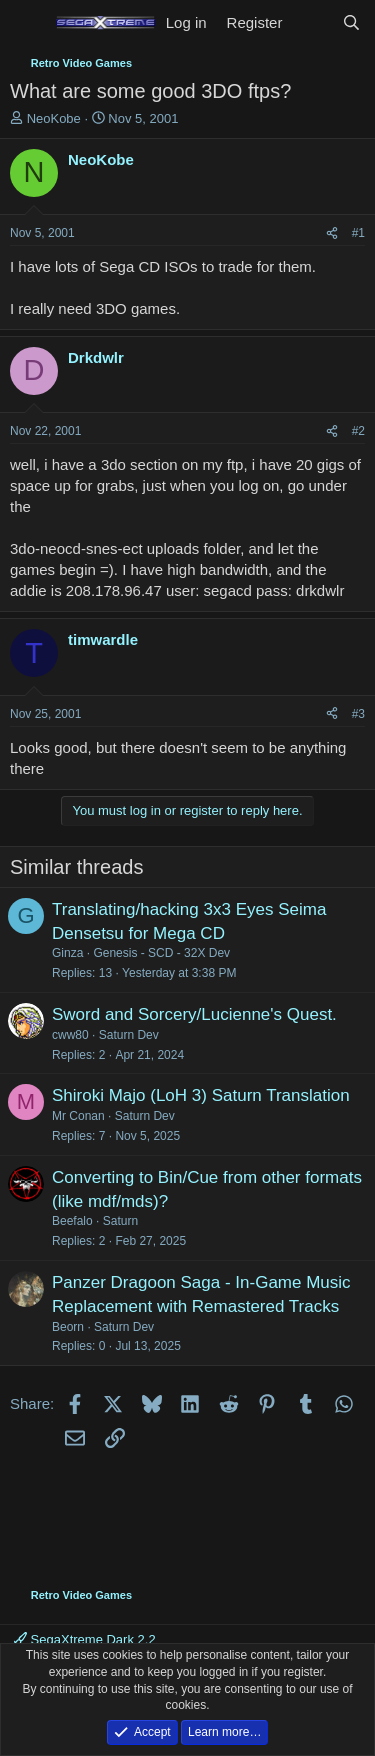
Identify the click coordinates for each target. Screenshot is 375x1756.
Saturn (120, 1221)
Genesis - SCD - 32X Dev (161, 953)
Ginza (67, 953)
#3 (358, 714)
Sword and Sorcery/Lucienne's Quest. (194, 1014)
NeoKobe (54, 118)
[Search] (351, 22)
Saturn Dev (129, 1035)
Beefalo (72, 1221)
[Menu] (27, 23)
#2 (358, 431)
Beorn (68, 1327)
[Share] (332, 233)
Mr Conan (78, 1116)
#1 (358, 233)
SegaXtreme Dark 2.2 (85, 1639)
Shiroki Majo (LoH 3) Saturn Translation (201, 1095)
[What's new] (311, 22)
